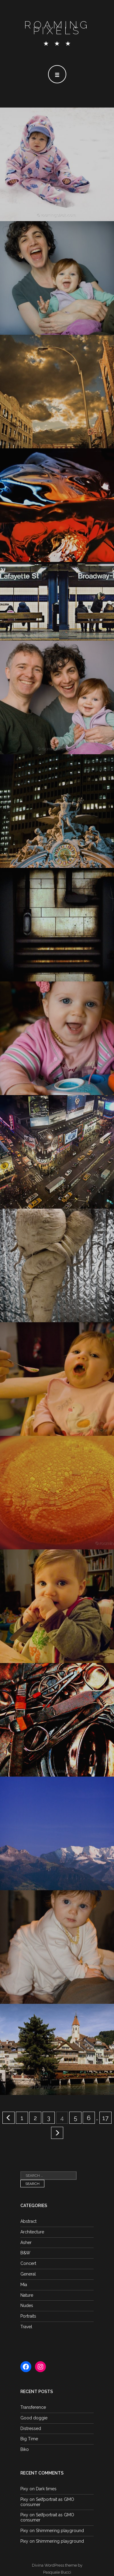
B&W (25, 2252)
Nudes (26, 2305)
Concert (28, 2263)
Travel (26, 2326)
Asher (26, 2242)
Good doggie (33, 2417)
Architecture (32, 2231)
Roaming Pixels (57, 28)
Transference (33, 2407)
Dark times (46, 2488)
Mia (23, 2284)
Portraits (28, 2316)
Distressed (30, 2428)
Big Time (29, 2438)
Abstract (28, 2221)
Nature (26, 2295)
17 (105, 2118)
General (28, 2274)
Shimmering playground (60, 2530)
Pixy (24, 2488)
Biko (24, 2449)
